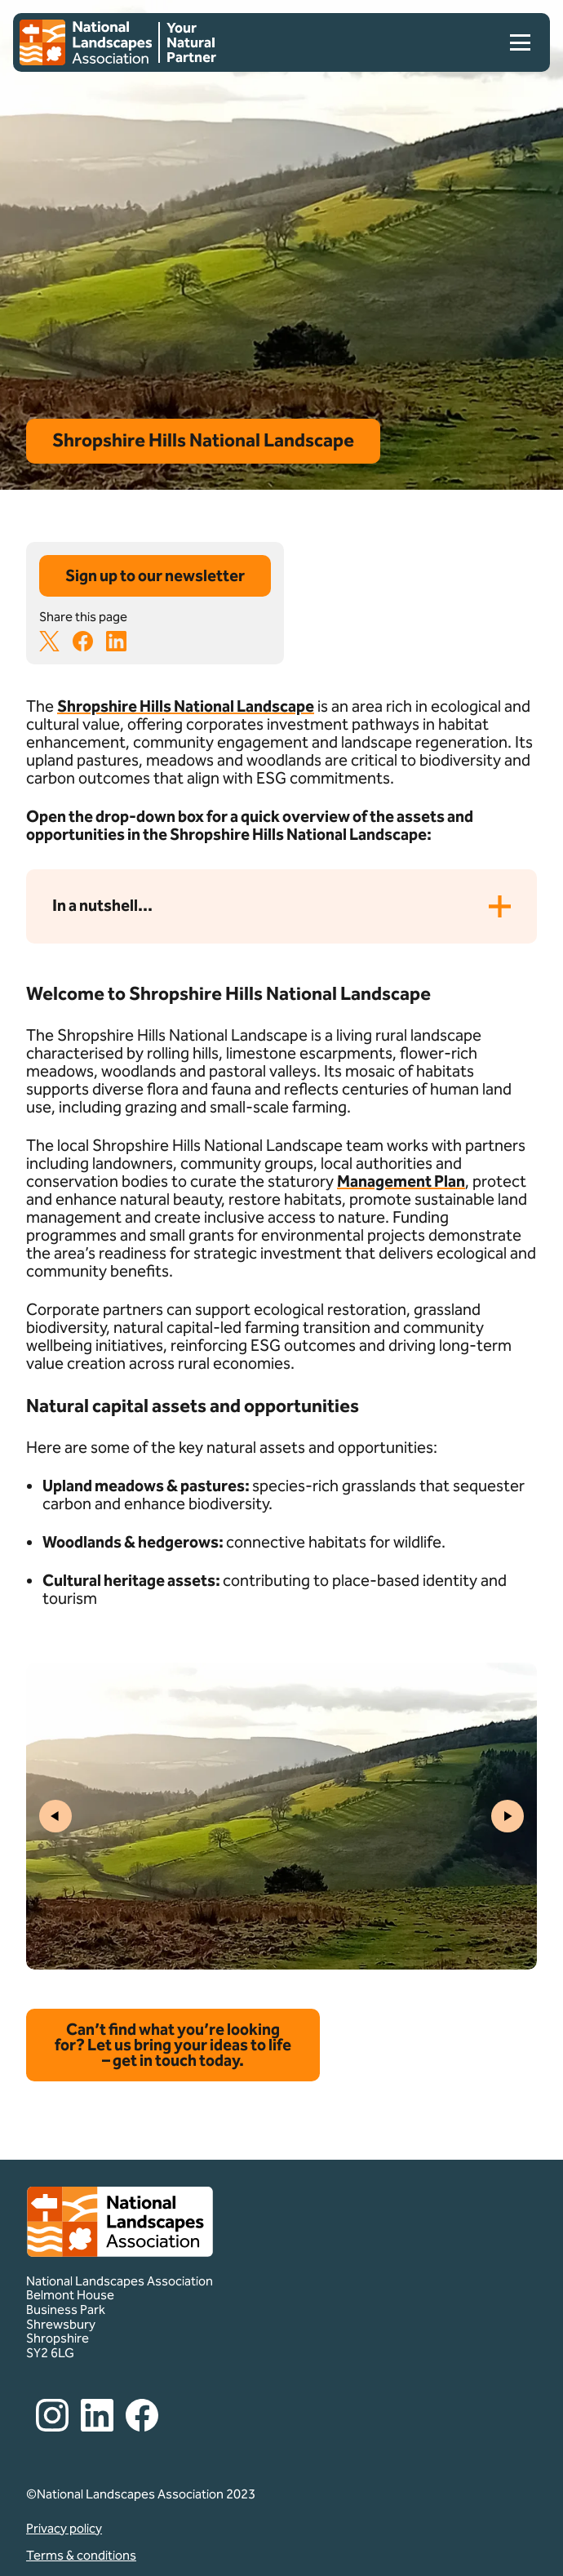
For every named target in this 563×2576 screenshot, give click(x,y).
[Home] (86, 42)
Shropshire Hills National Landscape (185, 706)
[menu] (513, 42)
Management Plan (401, 1181)
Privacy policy (64, 2528)
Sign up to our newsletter (155, 575)
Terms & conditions (81, 2555)
